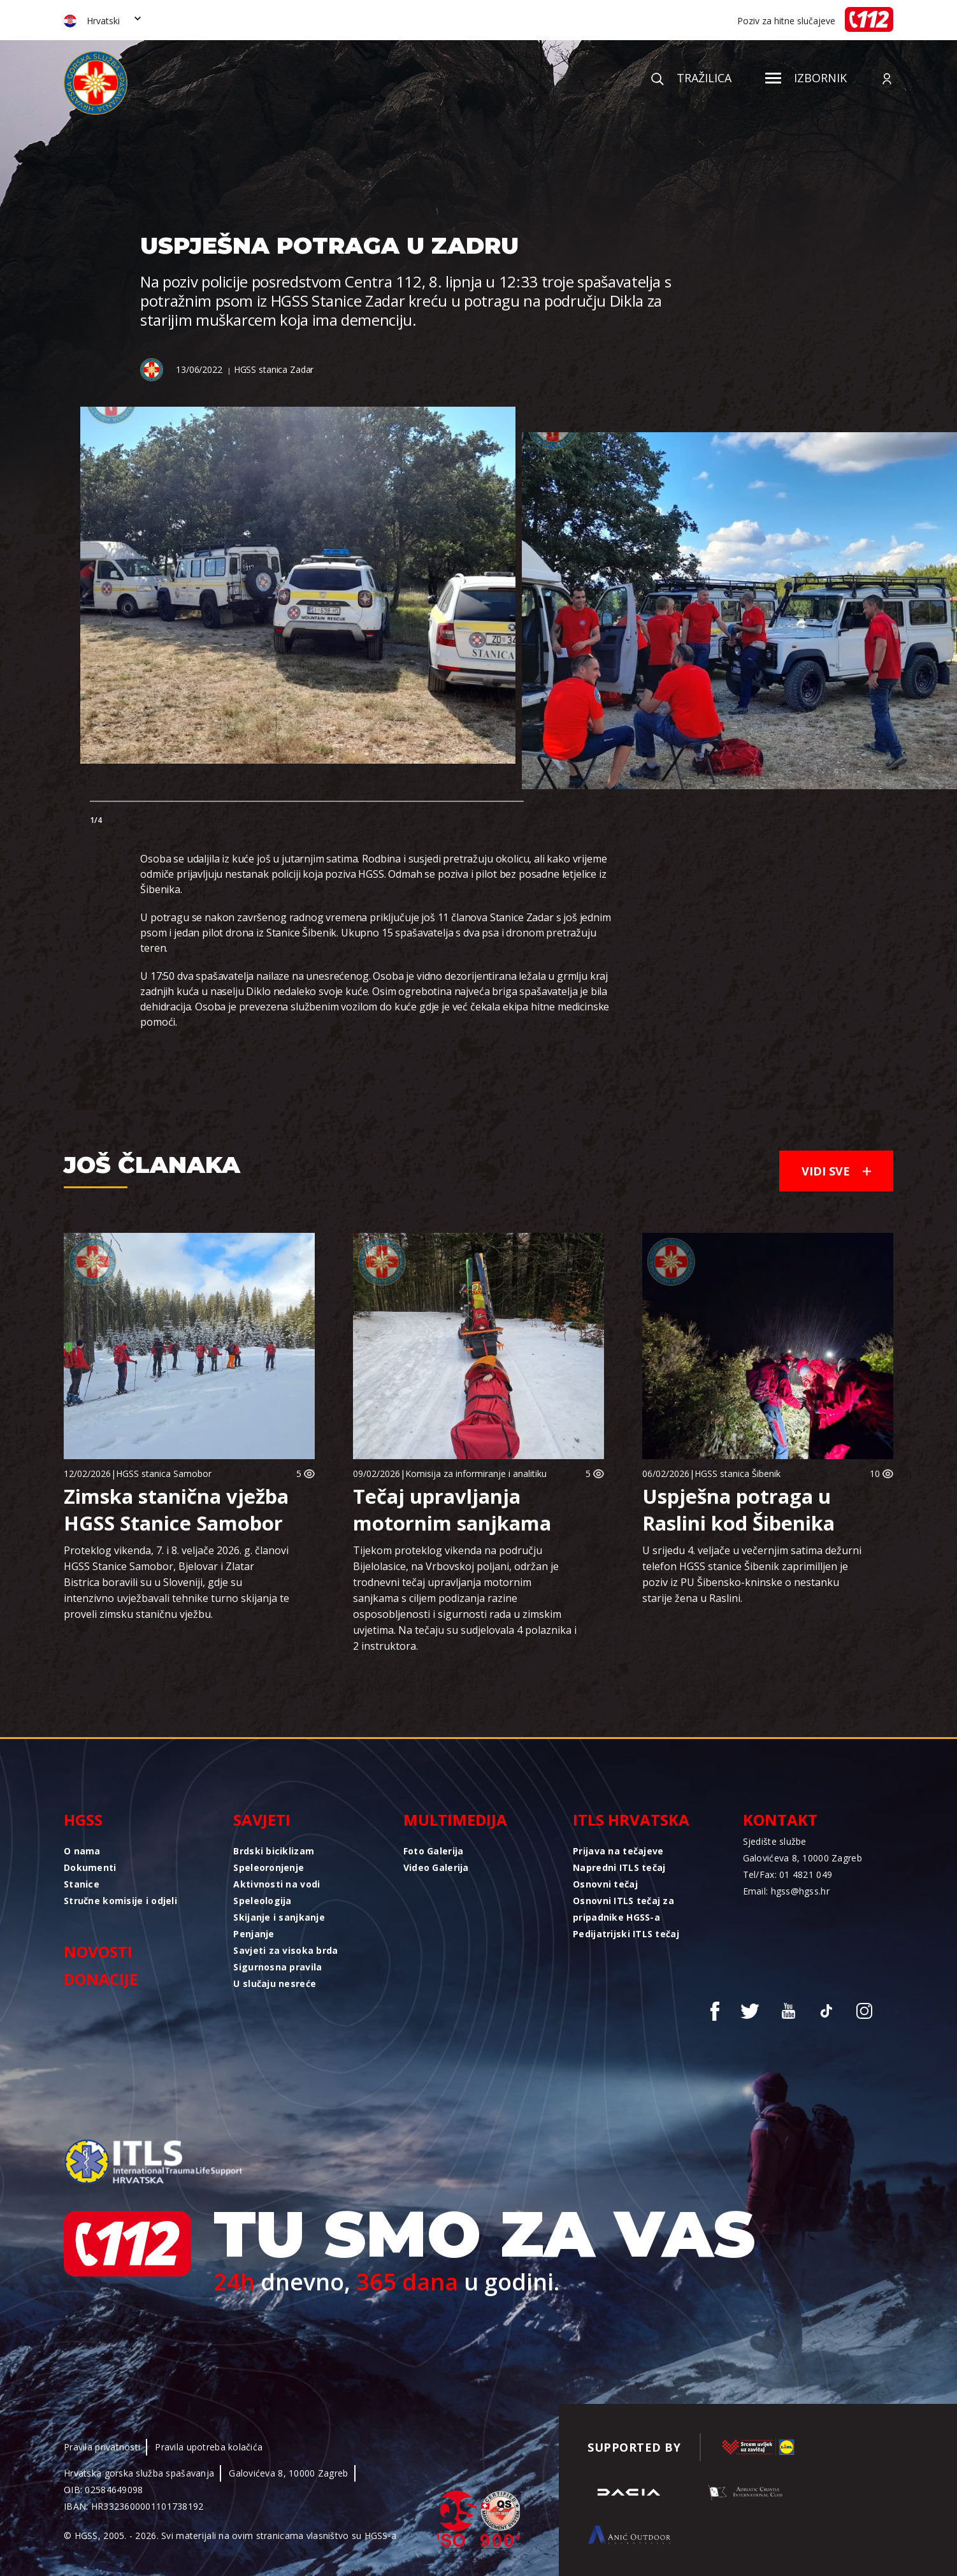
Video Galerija (436, 1867)
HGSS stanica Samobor (164, 1473)
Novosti (98, 1951)
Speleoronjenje (268, 1867)
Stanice (81, 1884)
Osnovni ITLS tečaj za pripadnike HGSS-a (623, 1909)
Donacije (101, 1979)
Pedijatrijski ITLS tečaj (626, 1934)
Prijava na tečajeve (618, 1851)
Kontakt (780, 1819)
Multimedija (455, 1819)
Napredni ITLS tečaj (619, 1867)
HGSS (83, 1819)
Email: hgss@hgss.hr (786, 1891)
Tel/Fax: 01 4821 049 (788, 1874)
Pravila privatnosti (102, 2447)
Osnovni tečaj (605, 1884)
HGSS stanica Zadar (273, 369)
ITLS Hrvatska (631, 1819)
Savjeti (262, 1819)
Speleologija (262, 1901)
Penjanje (253, 1934)
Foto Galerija (433, 1851)
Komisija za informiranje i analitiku (476, 1473)
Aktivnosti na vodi (276, 1884)
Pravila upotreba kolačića (209, 2447)
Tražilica (691, 77)
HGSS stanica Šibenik (737, 1473)
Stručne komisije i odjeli (120, 1901)
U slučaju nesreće (274, 1983)
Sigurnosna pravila (277, 1967)
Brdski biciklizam (273, 1851)
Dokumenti (90, 1867)
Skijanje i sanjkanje (279, 1917)
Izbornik (806, 77)
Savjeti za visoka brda (285, 1950)
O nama (82, 1851)
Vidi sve (836, 1171)
